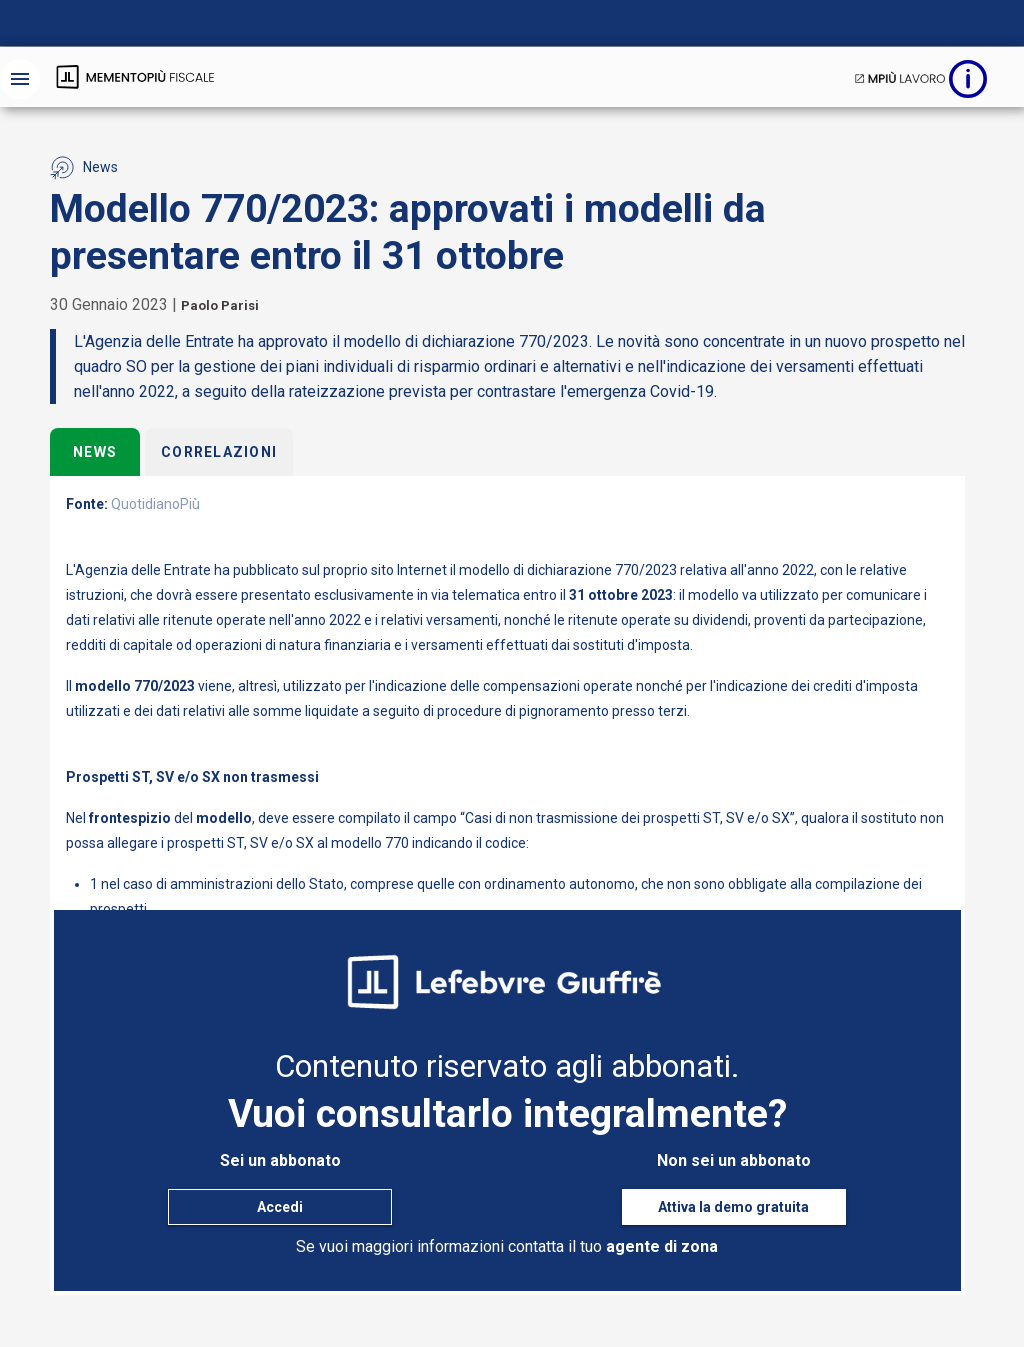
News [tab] (95, 452)
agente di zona (662, 1246)
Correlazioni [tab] (219, 452)
